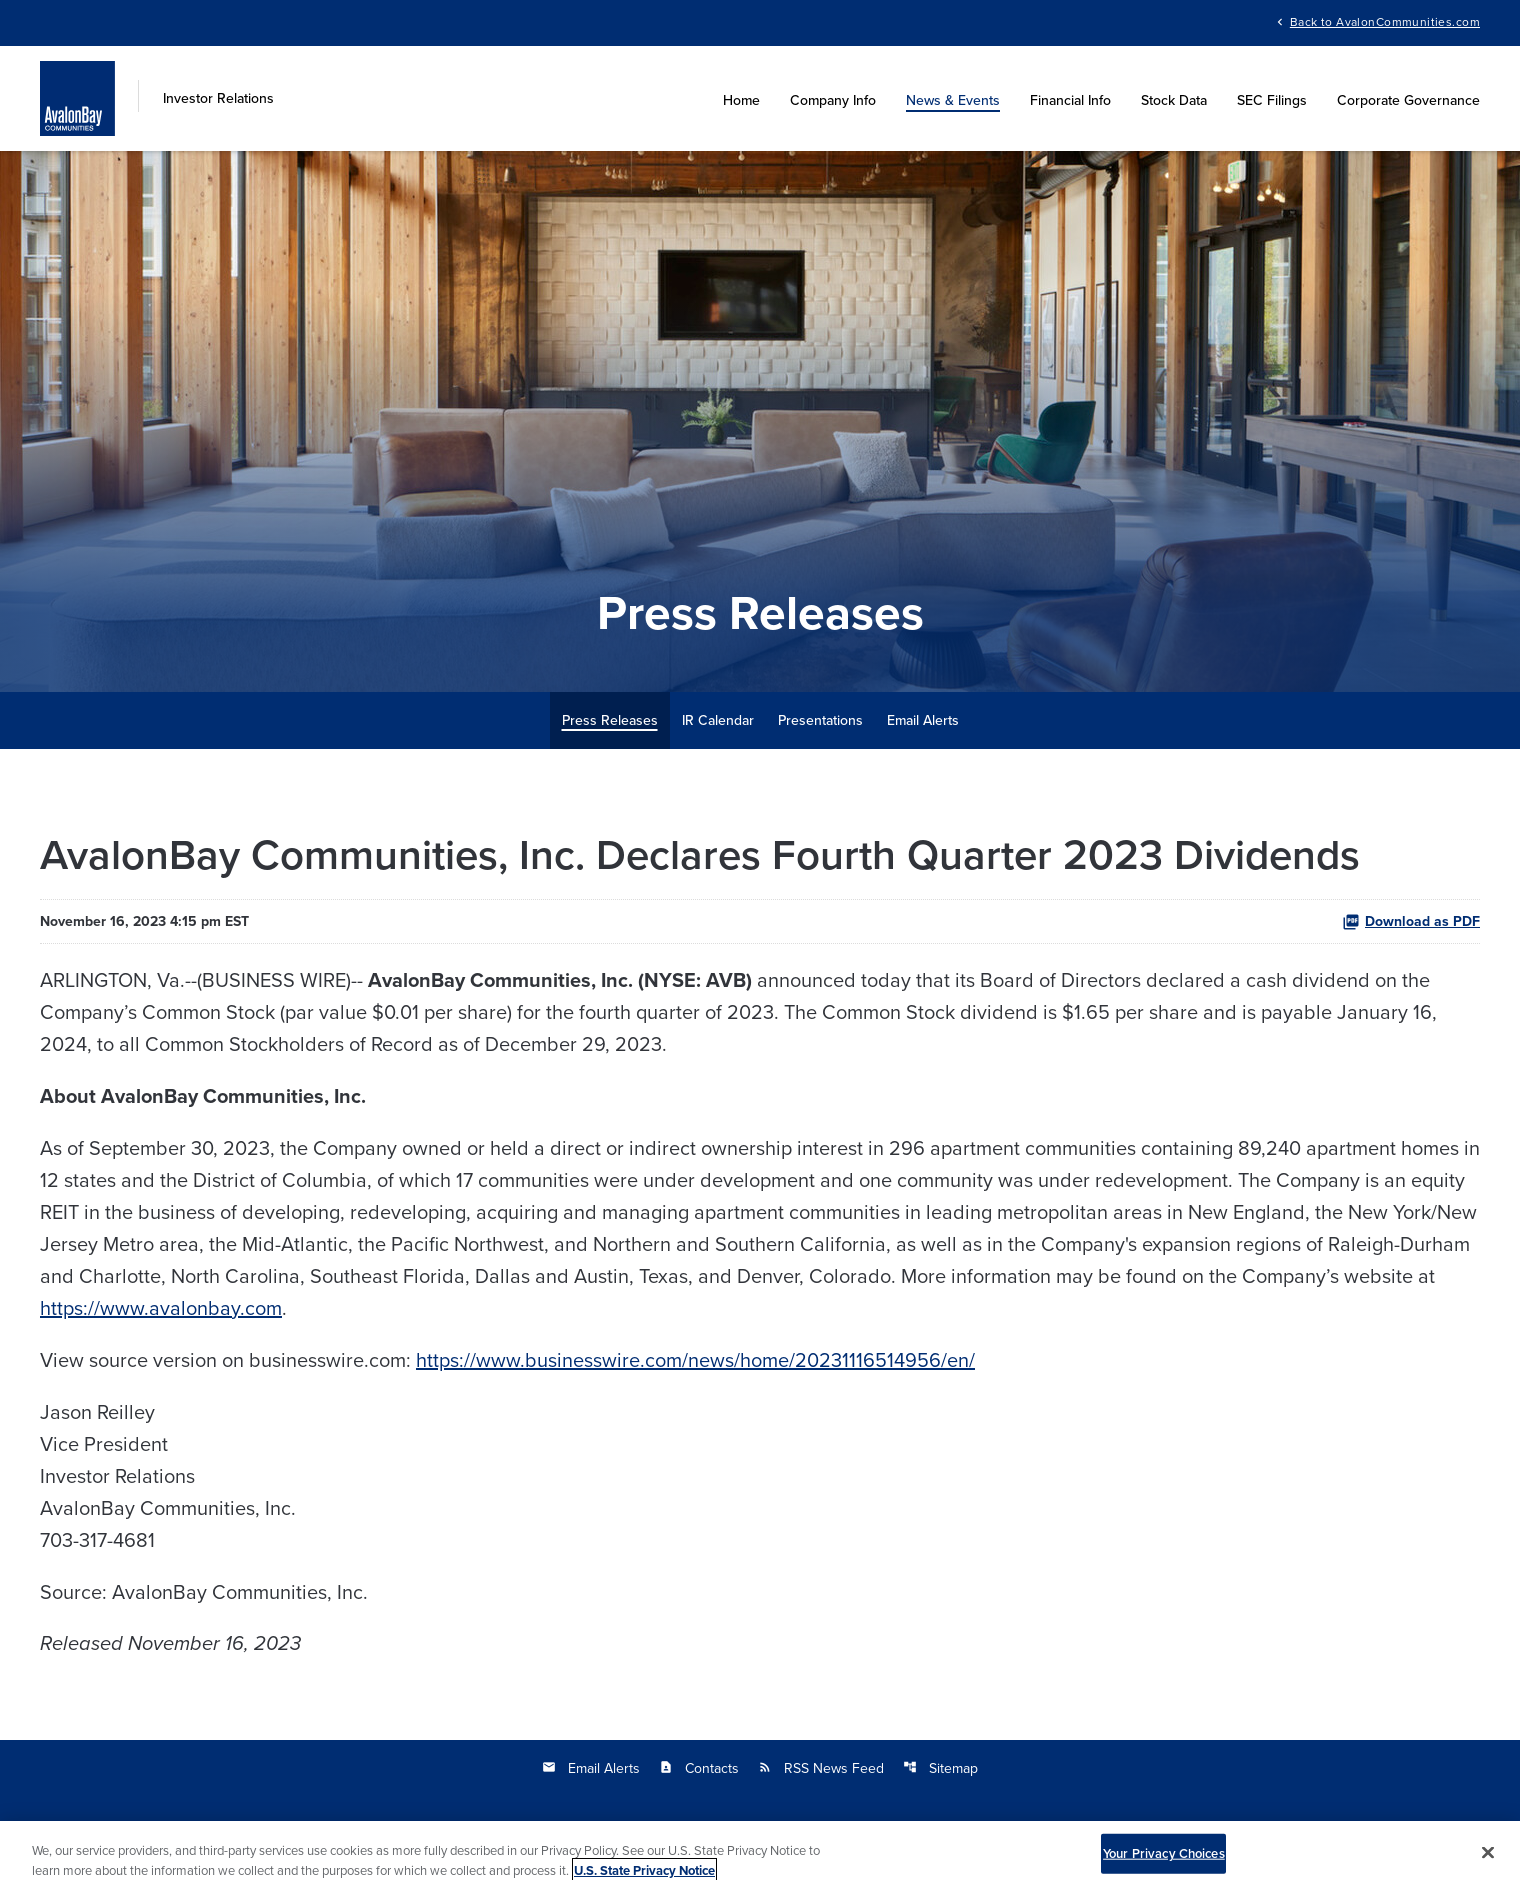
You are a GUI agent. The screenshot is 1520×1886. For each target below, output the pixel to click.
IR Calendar (718, 720)
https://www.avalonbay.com (161, 1307)
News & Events (953, 100)
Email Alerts (923, 720)
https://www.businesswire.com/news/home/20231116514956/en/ (695, 1359)
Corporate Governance (1408, 100)
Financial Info (1070, 100)
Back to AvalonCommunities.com (1385, 20)
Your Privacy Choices (1164, 1862)
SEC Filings (1272, 100)
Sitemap (940, 1768)
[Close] (1488, 1862)
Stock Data (1174, 100)
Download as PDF (1411, 921)
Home (741, 100)
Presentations (820, 720)
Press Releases (610, 720)
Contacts (699, 1768)
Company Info (833, 100)
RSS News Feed (821, 1768)
